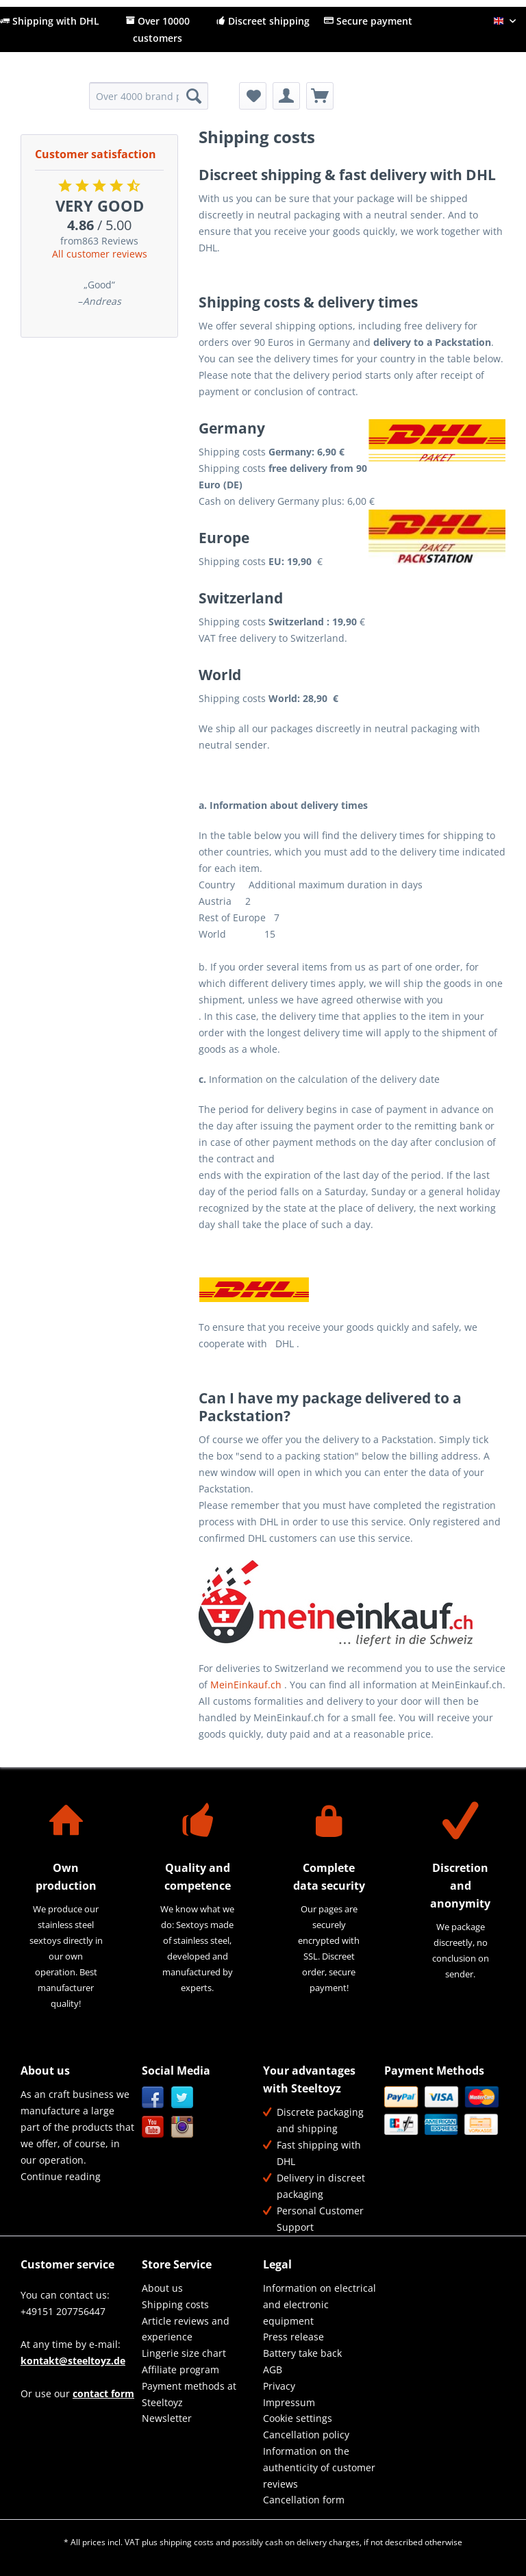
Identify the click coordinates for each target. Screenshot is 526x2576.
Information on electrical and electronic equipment (319, 2304)
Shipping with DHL (49, 20)
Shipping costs (175, 2304)
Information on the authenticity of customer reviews (319, 2467)
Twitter (182, 2097)
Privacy (279, 2385)
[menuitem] (149, 102)
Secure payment (368, 20)
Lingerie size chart (184, 2353)
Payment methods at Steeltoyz (189, 2394)
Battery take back (302, 2353)
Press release (293, 2336)
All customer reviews (99, 253)
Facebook (153, 2097)
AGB (272, 2369)
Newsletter (167, 2418)
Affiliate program (180, 2369)
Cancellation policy (306, 2434)
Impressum (289, 2402)
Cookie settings (297, 2418)
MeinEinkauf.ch (245, 1684)
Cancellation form (304, 2499)
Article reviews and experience (185, 2329)
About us (162, 2287)
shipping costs (187, 2542)
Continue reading (61, 2176)
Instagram (182, 2127)
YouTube (153, 2127)
